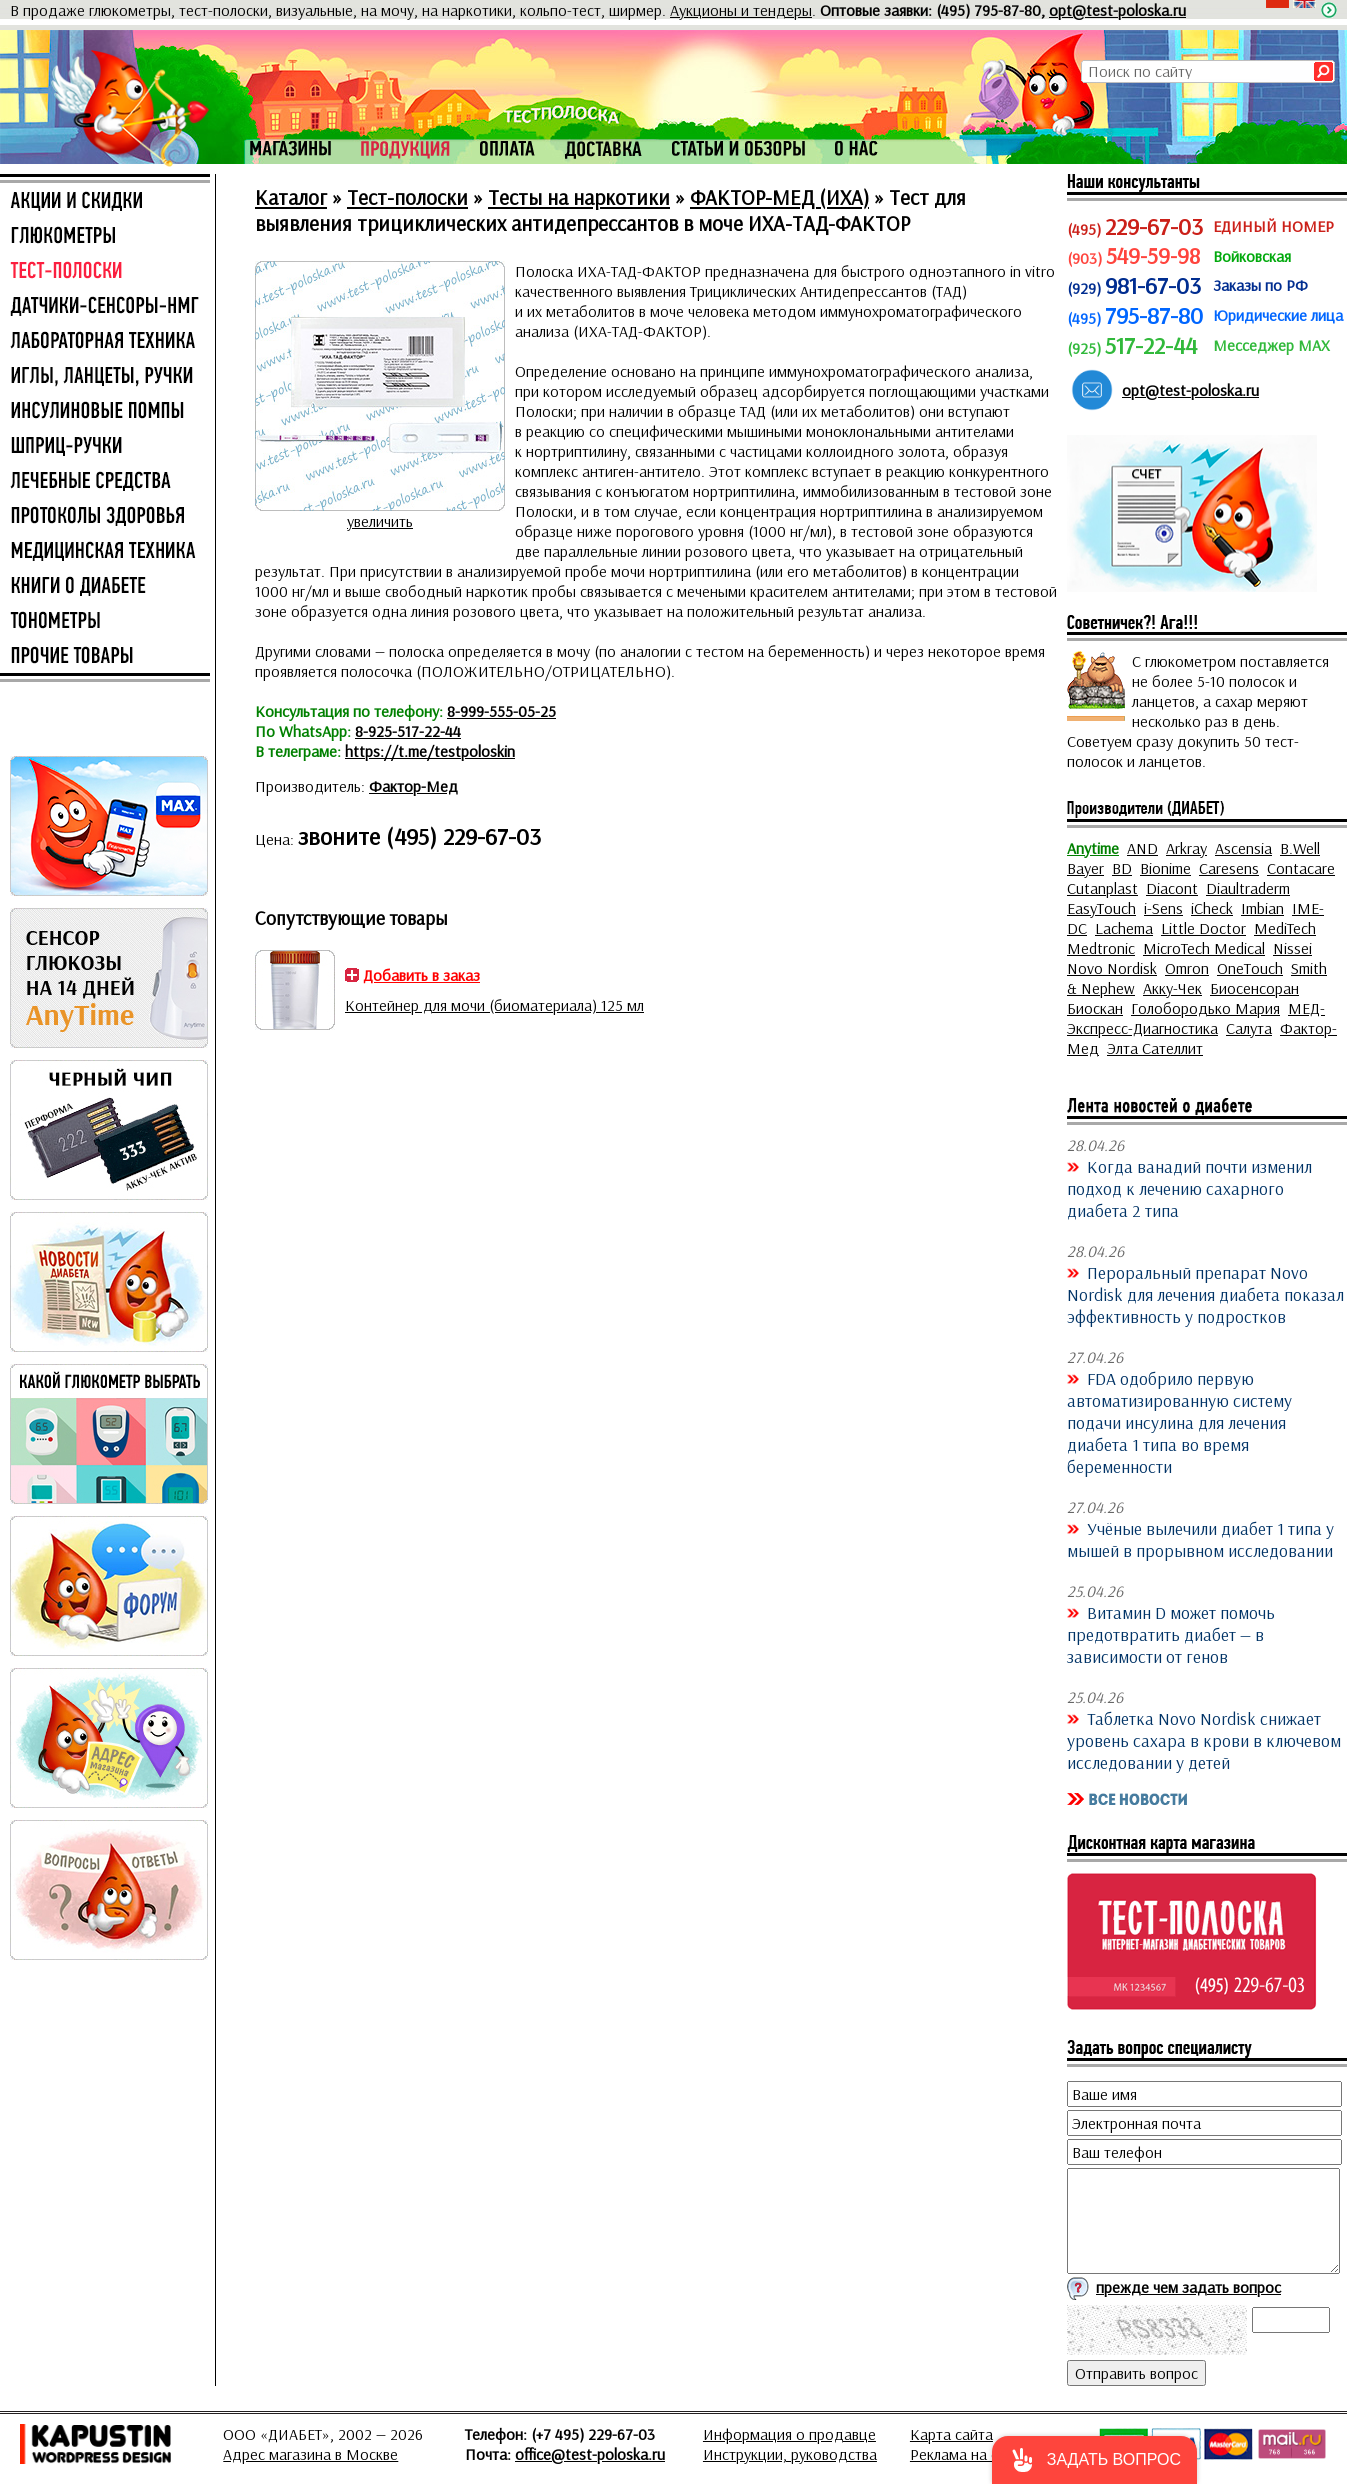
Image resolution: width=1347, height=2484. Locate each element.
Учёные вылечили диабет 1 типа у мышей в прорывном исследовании (1200, 1539)
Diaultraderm (1248, 888)
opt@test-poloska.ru (1117, 10)
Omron (1187, 968)
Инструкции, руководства (790, 2454)
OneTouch (1250, 968)
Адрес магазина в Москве (310, 2454)
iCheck (1212, 908)
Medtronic (1101, 948)
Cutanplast (1102, 888)
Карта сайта (951, 2434)
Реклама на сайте (969, 2454)
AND (1142, 848)
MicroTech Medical (1204, 948)
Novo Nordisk (1112, 968)
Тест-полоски (407, 197)
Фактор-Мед (413, 786)
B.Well (1300, 848)
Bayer (1085, 868)
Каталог (291, 197)
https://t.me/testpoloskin (430, 751)
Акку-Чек (1172, 988)
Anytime (1093, 848)
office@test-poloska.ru (590, 2454)
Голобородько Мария (1205, 1008)
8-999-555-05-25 (501, 711)
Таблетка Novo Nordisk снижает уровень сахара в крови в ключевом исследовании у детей (1204, 1740)
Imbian (1262, 908)
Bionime (1165, 868)
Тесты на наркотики (579, 197)
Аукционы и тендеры (741, 10)
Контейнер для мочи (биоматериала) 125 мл (494, 1005)
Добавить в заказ (421, 975)
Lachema (1124, 928)
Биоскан (1095, 1008)
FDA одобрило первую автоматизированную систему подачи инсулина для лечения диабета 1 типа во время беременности (1179, 1422)
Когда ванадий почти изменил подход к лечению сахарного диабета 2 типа (1189, 1188)
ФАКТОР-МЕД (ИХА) (779, 197)
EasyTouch (1101, 908)
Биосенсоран (1254, 988)
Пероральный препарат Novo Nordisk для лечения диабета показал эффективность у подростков (1205, 1294)
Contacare (1301, 868)
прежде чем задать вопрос (1188, 2287)
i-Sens (1163, 908)
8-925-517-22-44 (408, 731)
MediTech (1285, 928)
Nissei (1292, 948)
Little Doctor (1203, 928)
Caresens (1229, 868)
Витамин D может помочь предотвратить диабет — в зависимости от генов (1171, 1634)
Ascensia (1243, 848)
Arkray (1186, 848)
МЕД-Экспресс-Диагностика (1196, 1018)
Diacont (1172, 888)
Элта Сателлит (1155, 1048)
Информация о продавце (789, 2434)
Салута (1249, 1028)
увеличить (380, 521)
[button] (1094, 2460)
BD (1122, 868)
